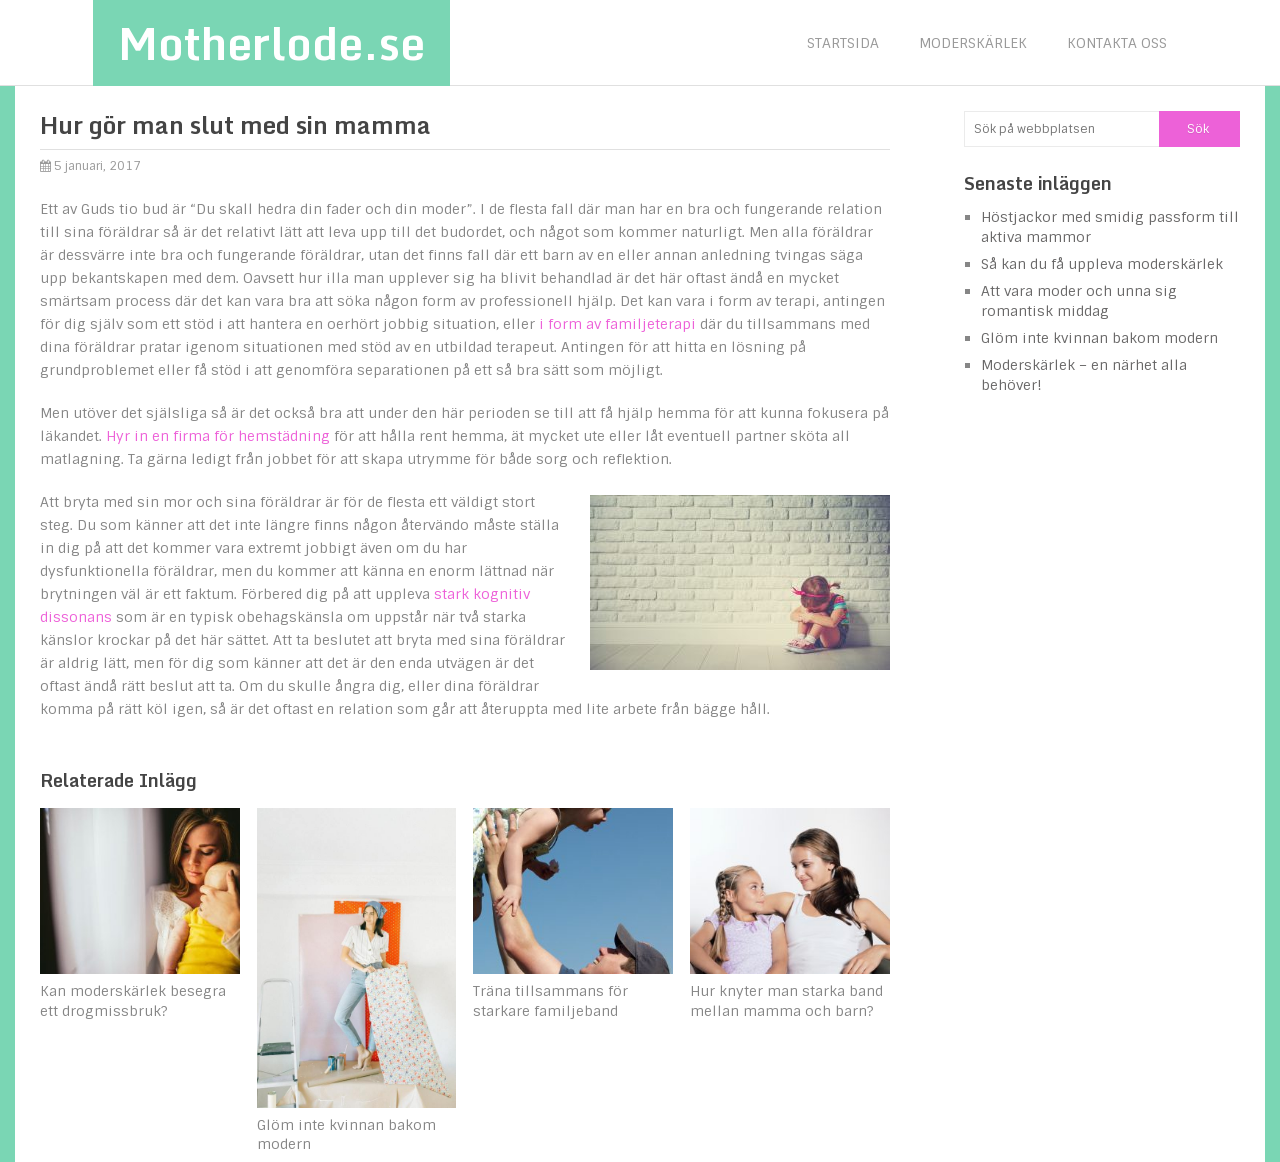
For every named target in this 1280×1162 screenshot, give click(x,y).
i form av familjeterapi (617, 324)
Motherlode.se (271, 43)
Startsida (843, 43)
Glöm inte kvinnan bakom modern (1099, 338)
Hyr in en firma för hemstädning (218, 436)
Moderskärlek (973, 43)
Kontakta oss (1117, 43)
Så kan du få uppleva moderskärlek (1102, 264)
